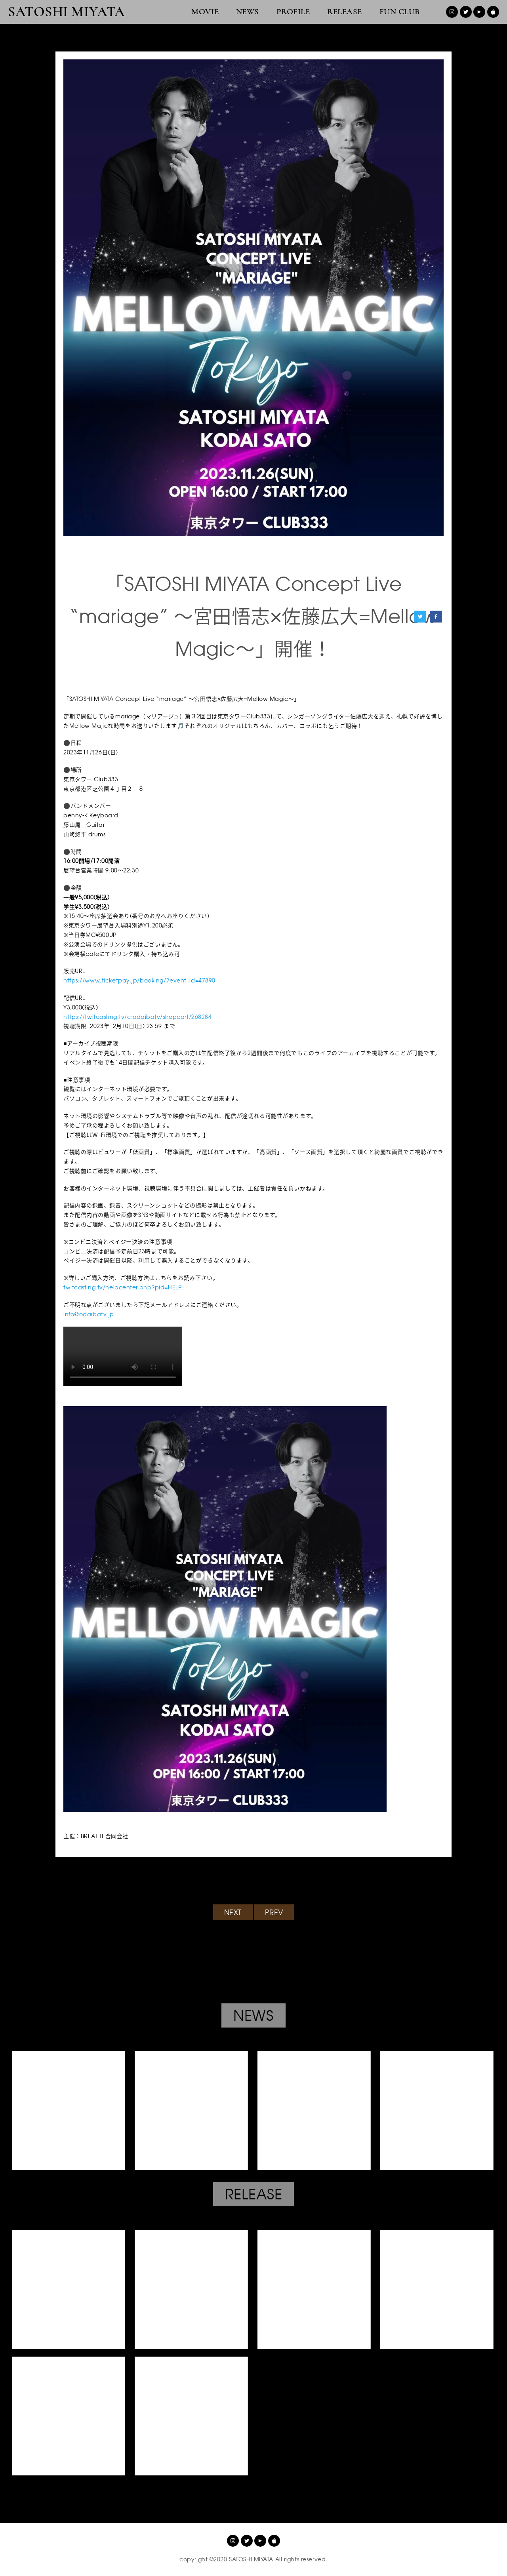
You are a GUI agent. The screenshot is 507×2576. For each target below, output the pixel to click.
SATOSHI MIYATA (66, 12)
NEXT (233, 1912)
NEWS (247, 12)
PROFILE (293, 12)
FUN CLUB (399, 12)
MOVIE (205, 12)
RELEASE (344, 12)
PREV (274, 1912)
